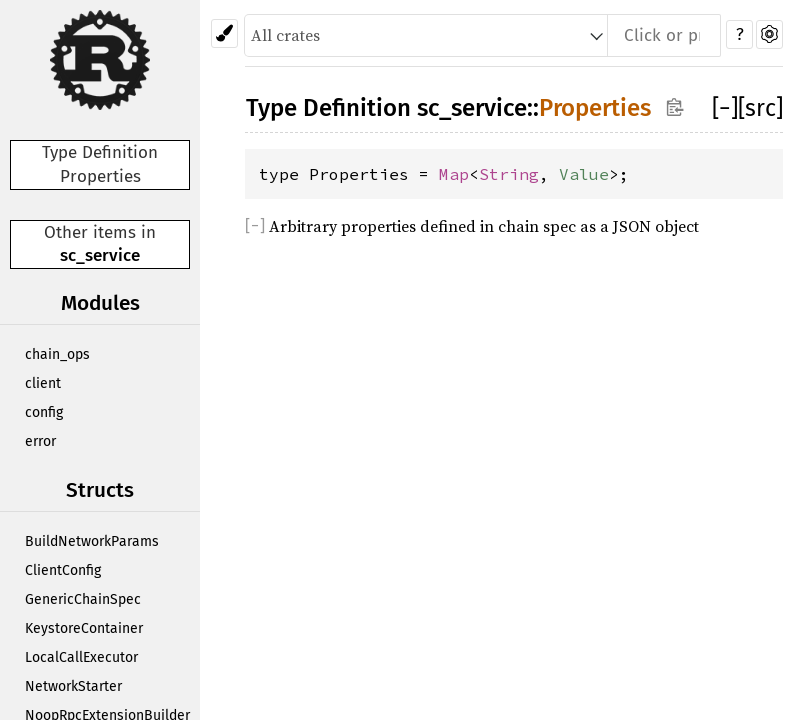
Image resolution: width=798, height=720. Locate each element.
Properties (595, 108)
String (509, 174)
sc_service (100, 255)
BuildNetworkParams (92, 541)
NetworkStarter (73, 686)
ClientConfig (63, 570)
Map (454, 174)
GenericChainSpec (83, 599)
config (44, 412)
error (40, 441)
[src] (760, 108)
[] (725, 108)
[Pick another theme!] (224, 33)
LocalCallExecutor (81, 657)
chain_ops (57, 354)
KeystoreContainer (84, 628)
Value (584, 174)
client (43, 383)
